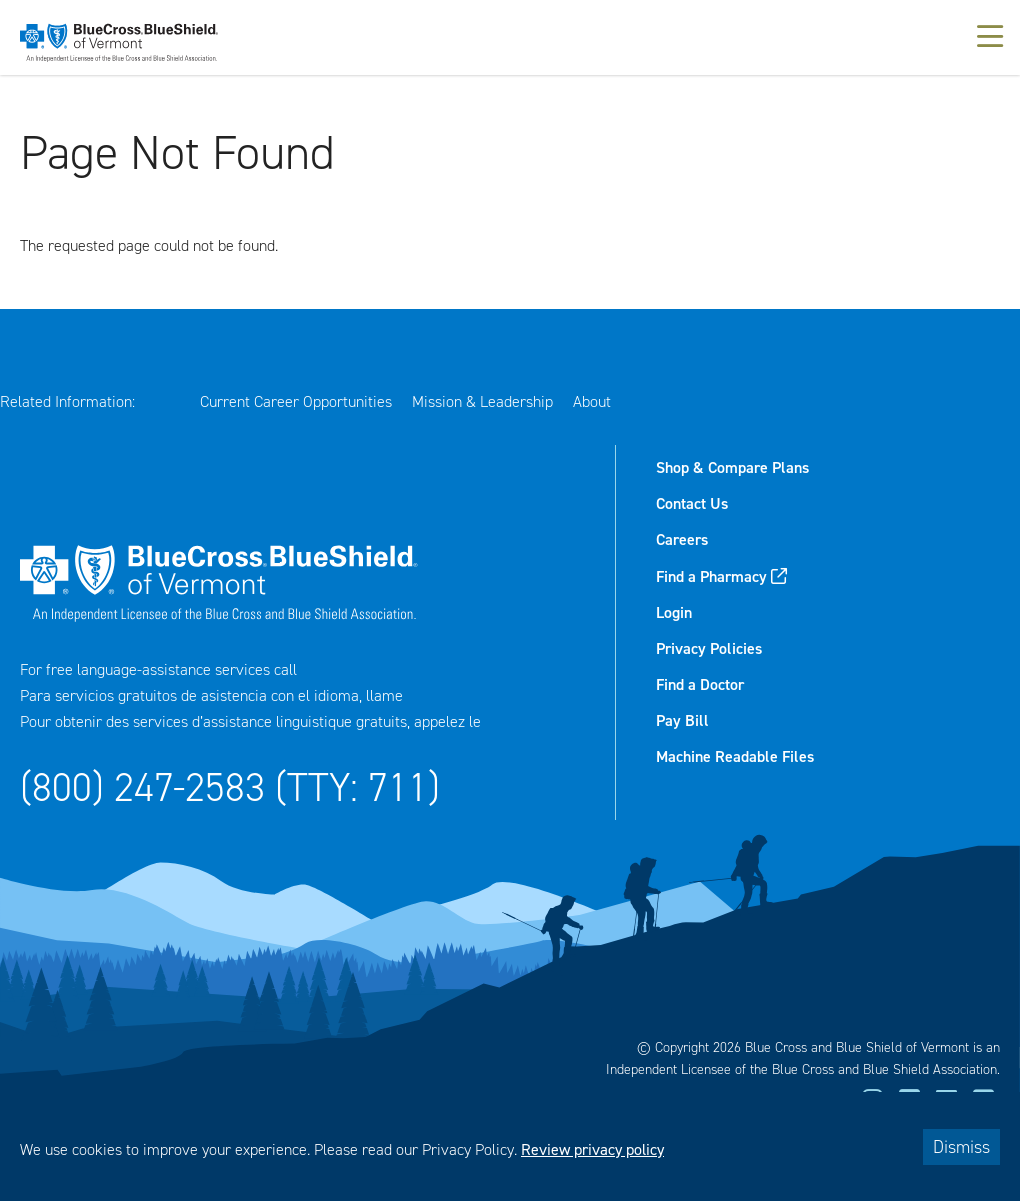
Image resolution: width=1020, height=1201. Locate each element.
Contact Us (692, 503)
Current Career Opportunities (296, 401)
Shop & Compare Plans (732, 467)
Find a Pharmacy (711, 576)
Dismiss (961, 1147)
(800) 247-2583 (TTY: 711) (230, 787)
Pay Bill (682, 720)
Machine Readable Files (735, 756)
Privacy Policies (709, 648)
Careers (682, 539)
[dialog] (510, 1146)
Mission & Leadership (482, 401)
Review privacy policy (592, 1149)
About (592, 401)
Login (674, 612)
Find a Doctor (700, 684)
